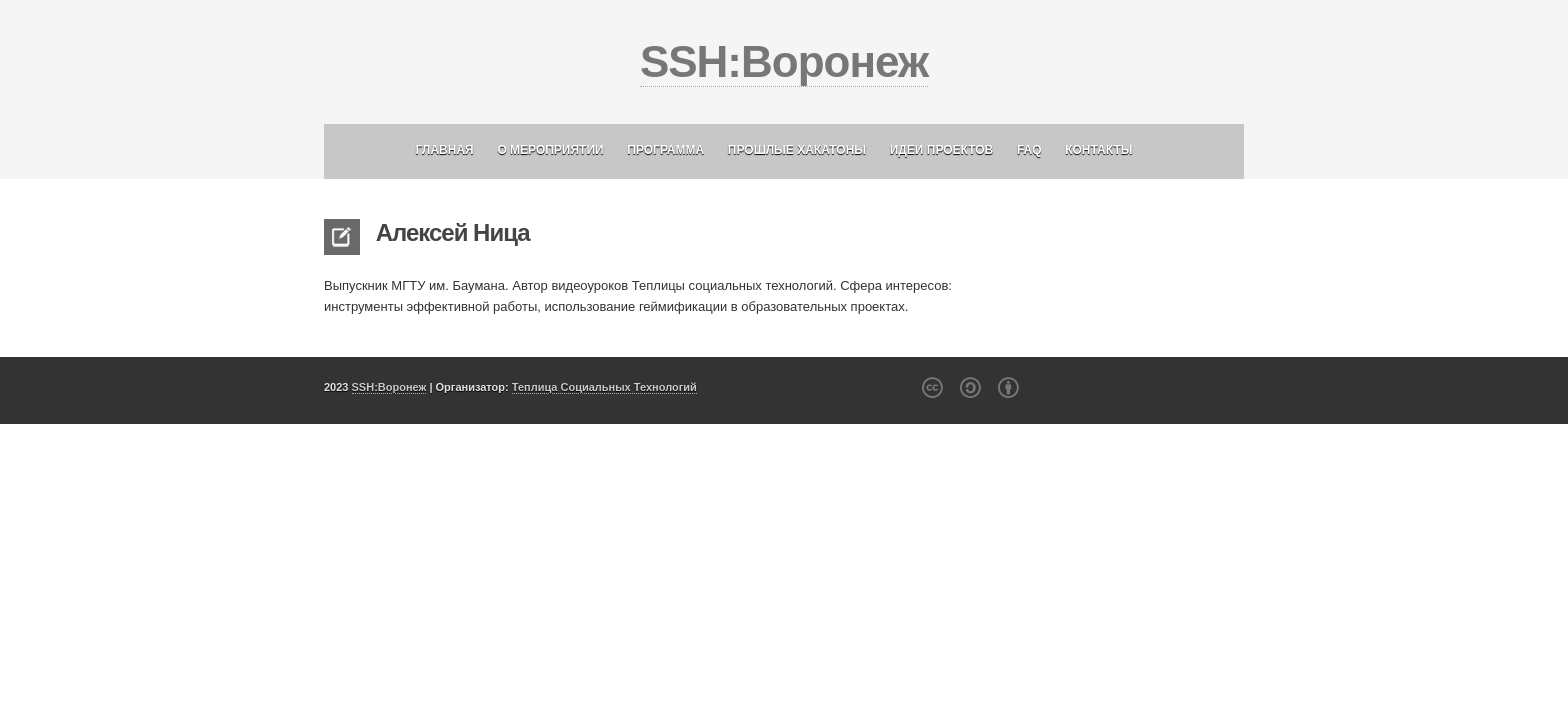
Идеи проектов (942, 150)
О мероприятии (550, 150)
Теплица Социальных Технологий (604, 387)
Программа (665, 150)
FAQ (1029, 150)
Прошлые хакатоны (797, 150)
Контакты (1098, 150)
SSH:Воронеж (784, 61)
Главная (445, 150)
